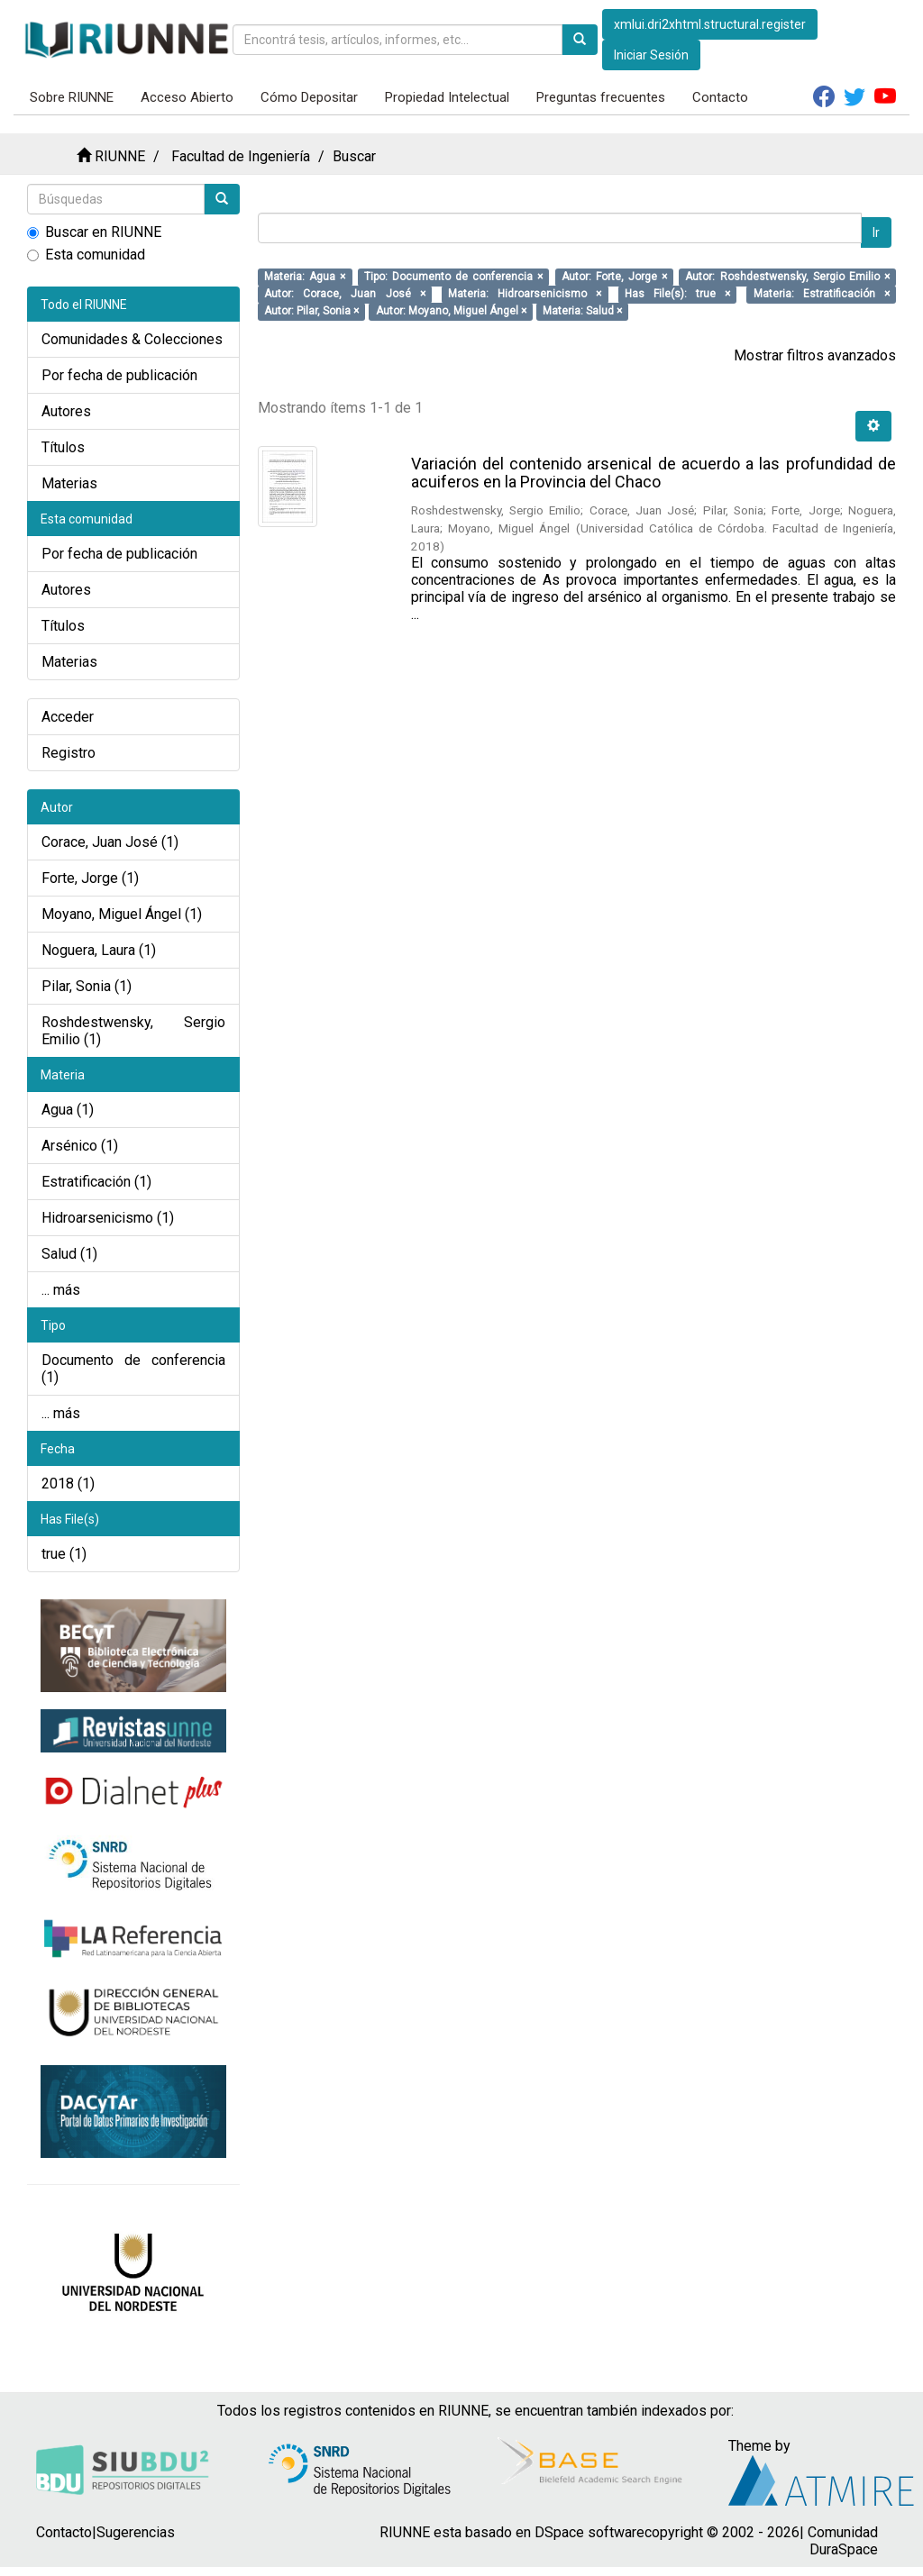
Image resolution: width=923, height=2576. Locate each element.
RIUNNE (120, 156)
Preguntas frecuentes (600, 97)
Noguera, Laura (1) (98, 950)
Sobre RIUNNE (72, 97)
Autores (66, 411)
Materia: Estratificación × (822, 293)
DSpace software (589, 2532)
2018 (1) (68, 1483)
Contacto (720, 97)
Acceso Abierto (187, 97)
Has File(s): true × (677, 293)
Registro (68, 752)
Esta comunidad (86, 254)
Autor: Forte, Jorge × (614, 276)
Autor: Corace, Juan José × (344, 293)
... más (60, 1289)
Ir (876, 232)
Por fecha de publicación (119, 375)
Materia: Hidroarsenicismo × (524, 293)
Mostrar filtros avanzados (815, 355)
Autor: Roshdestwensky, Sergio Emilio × (787, 276)
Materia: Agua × (304, 276)
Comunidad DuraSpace (843, 2541)
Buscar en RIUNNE (94, 232)
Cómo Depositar (309, 97)
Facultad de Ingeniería (240, 156)
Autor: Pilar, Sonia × (311, 311)
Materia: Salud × (582, 311)
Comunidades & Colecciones (132, 339)
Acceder (67, 716)
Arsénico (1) (79, 1145)
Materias (69, 483)
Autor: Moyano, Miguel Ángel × (451, 311)
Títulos (63, 447)
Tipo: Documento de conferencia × (453, 276)
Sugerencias (135, 2532)
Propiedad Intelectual (447, 97)
